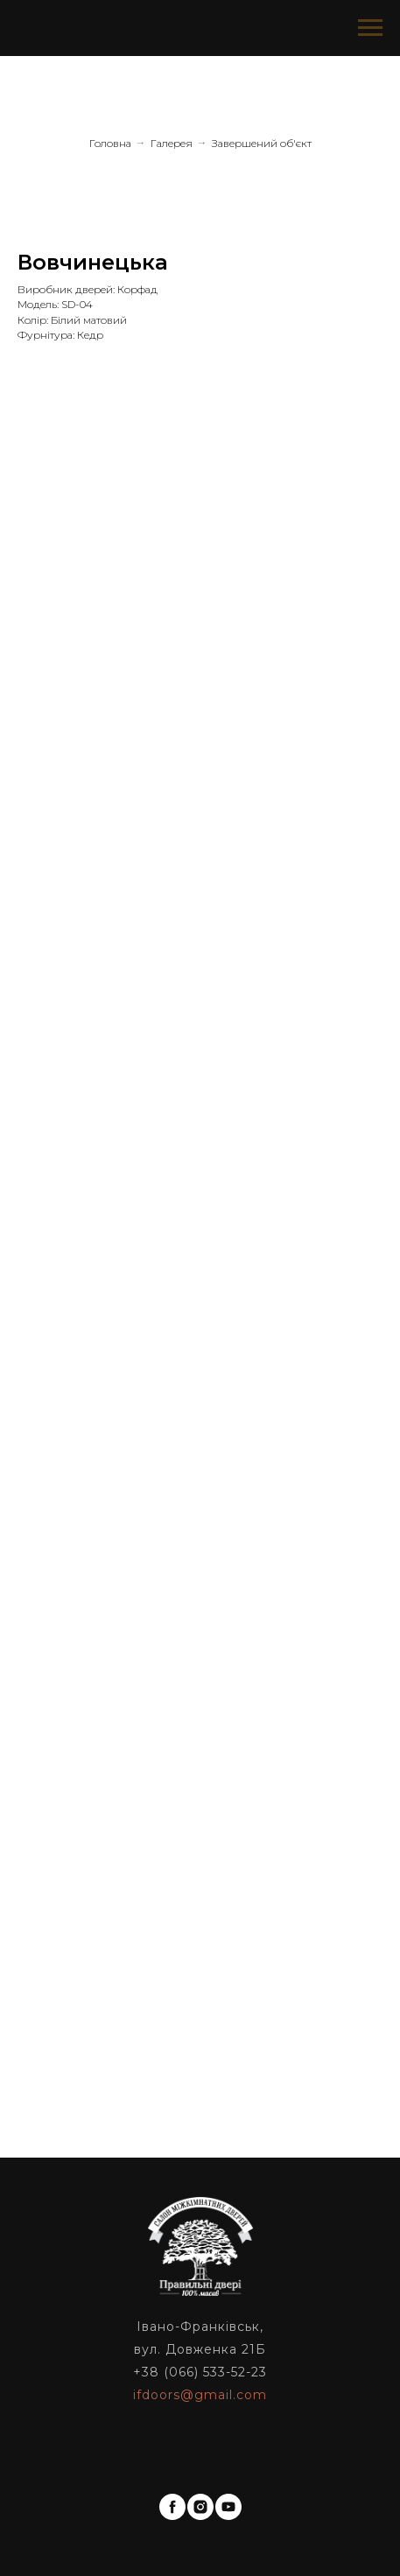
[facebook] (172, 2507)
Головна (110, 143)
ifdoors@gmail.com (200, 2395)
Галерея (172, 143)
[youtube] (228, 2507)
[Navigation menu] (370, 28)
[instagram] (200, 2507)
